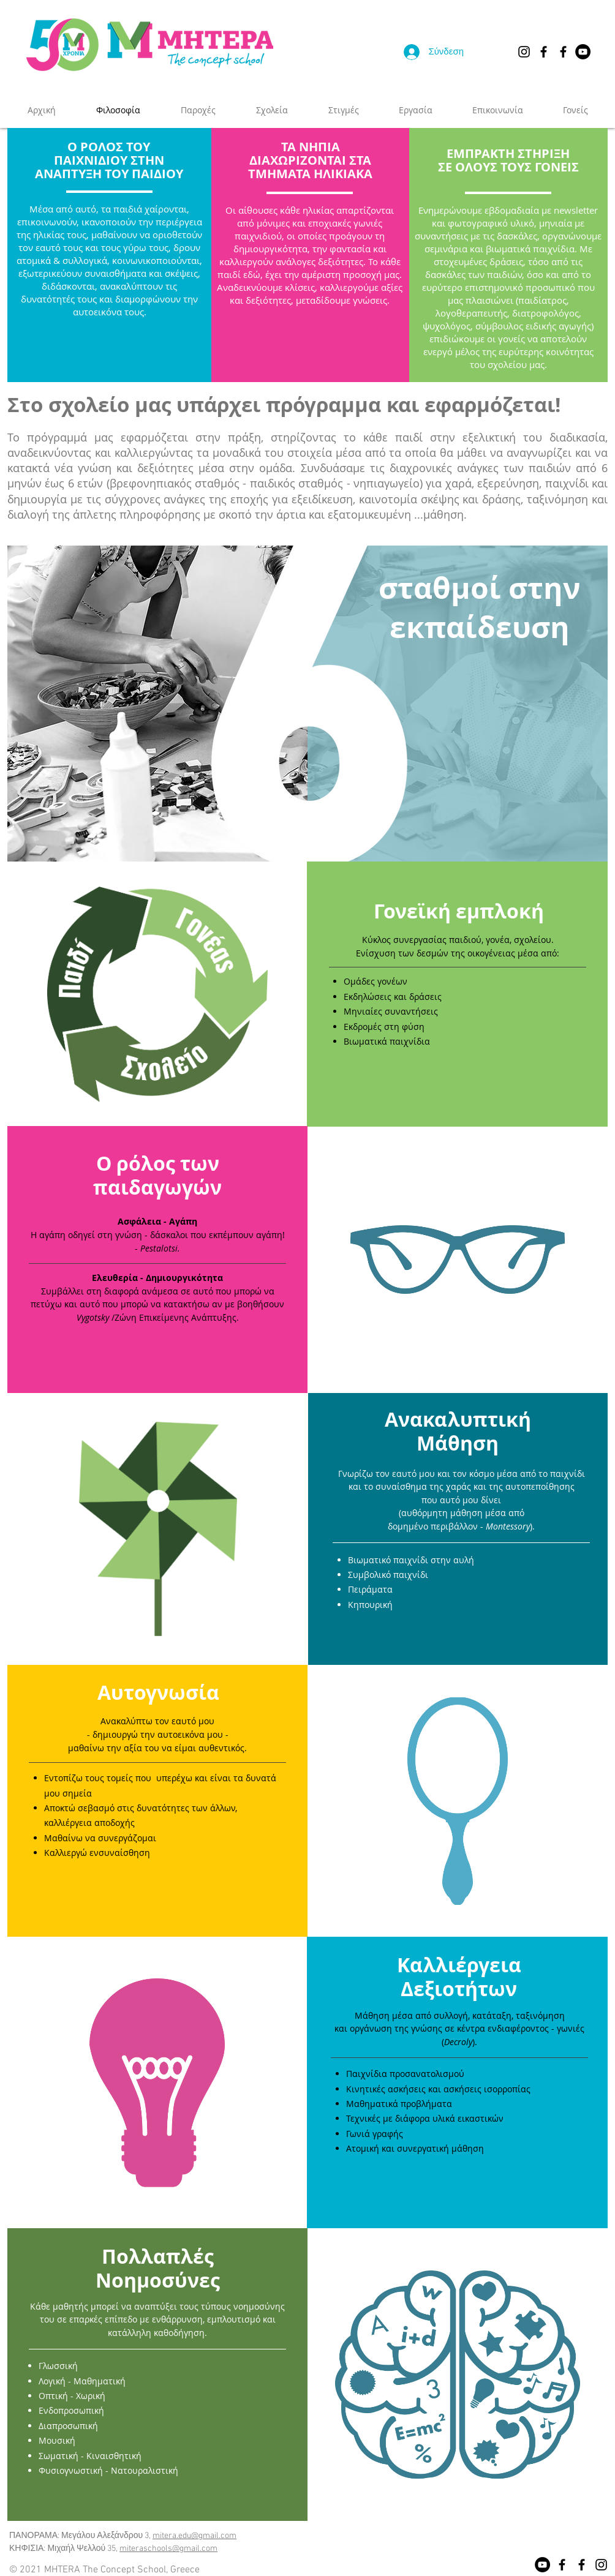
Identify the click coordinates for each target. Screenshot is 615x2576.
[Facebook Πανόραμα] (543, 51)
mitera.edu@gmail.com (194, 2536)
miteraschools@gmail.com (168, 2549)
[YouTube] (582, 51)
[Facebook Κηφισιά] (563, 51)
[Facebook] (562, 2564)
